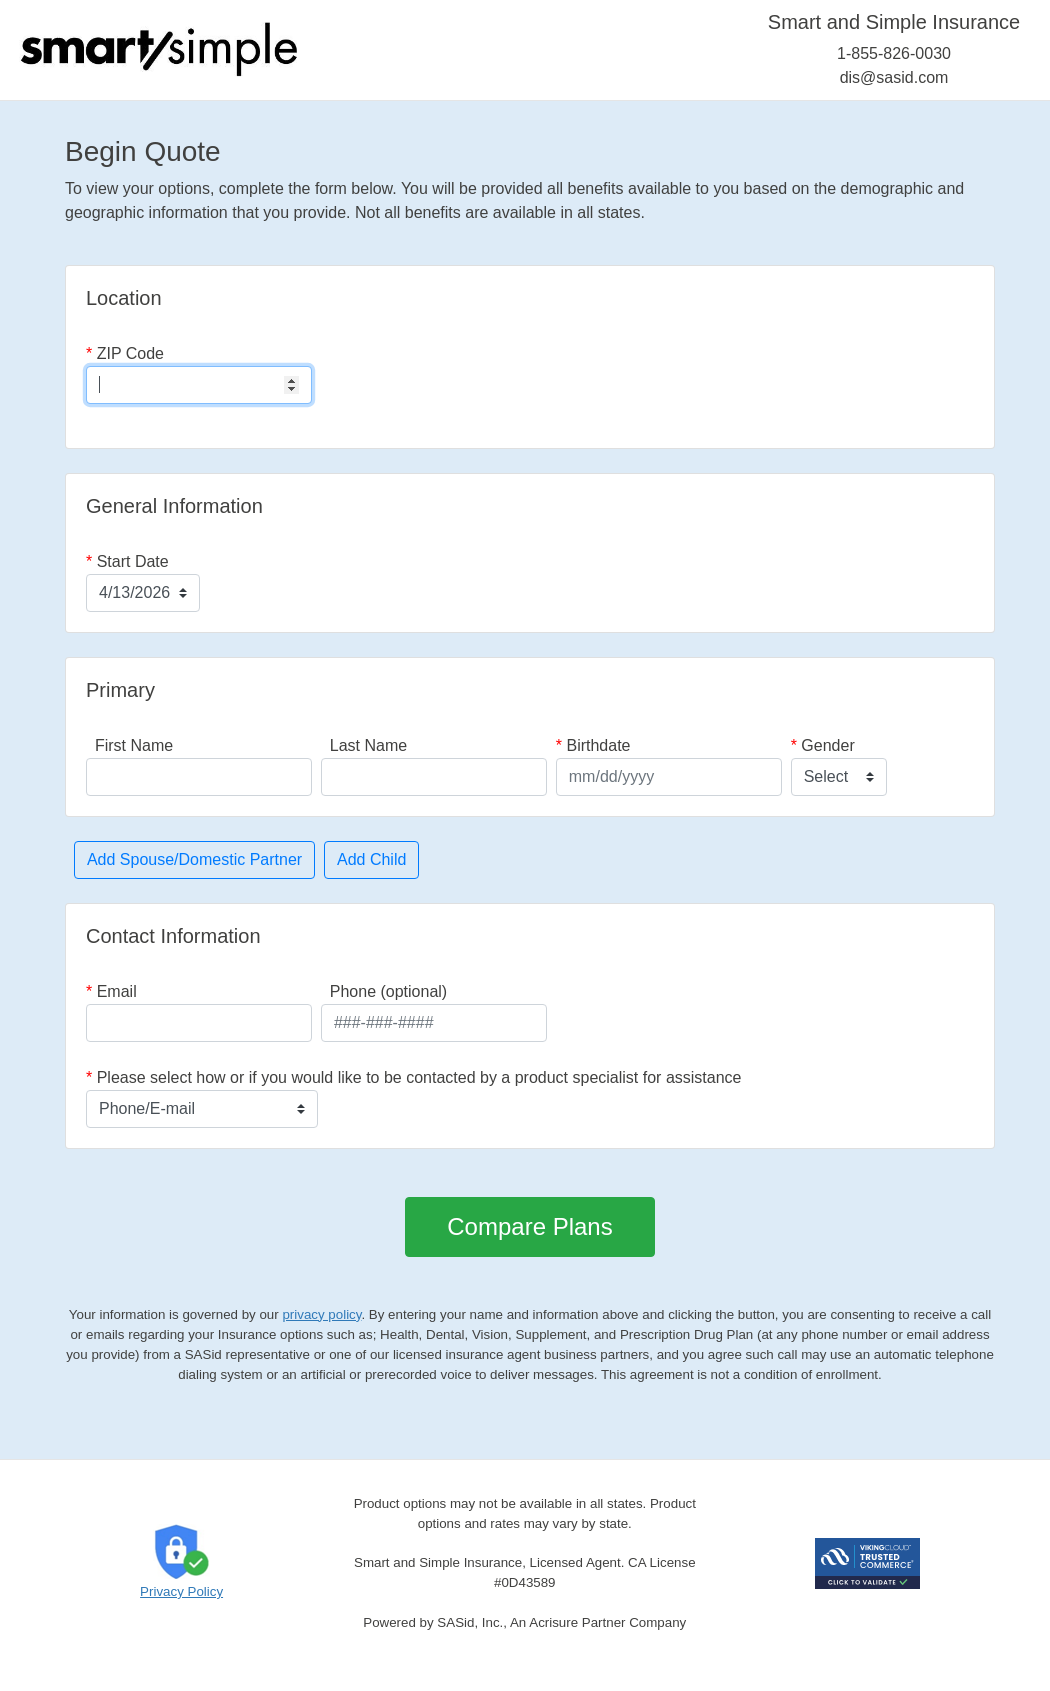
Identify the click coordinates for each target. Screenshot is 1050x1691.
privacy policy (321, 1314)
